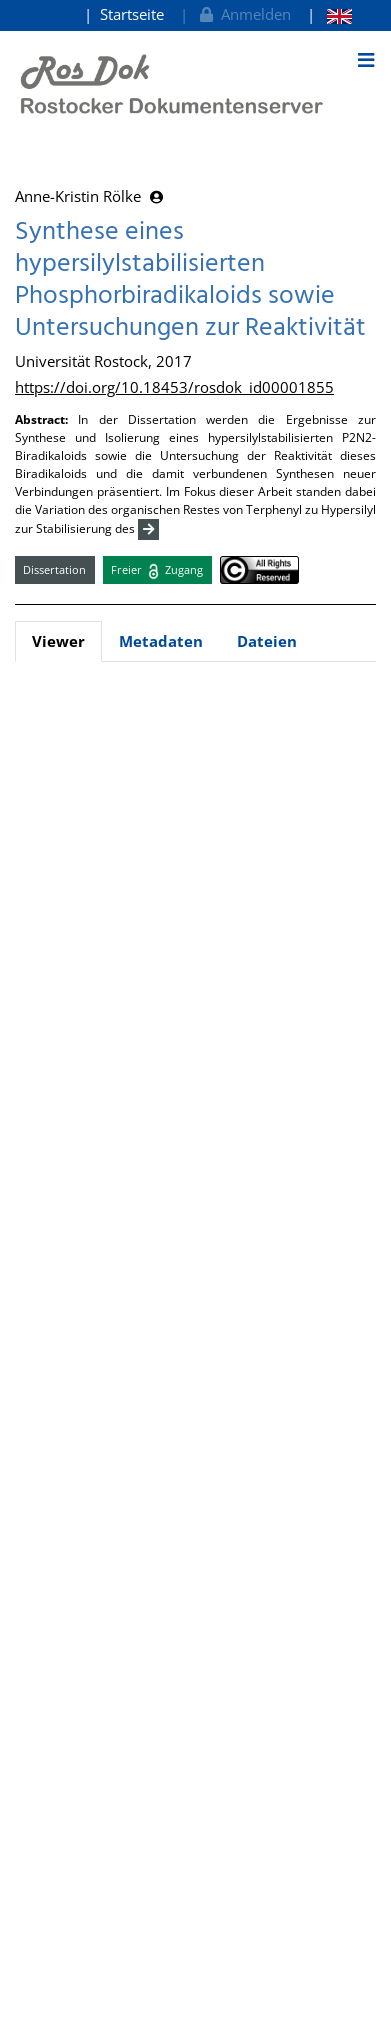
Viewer (58, 641)
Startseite (132, 14)
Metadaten (161, 641)
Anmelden (243, 14)
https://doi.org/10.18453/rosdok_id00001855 (174, 387)
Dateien (267, 641)
